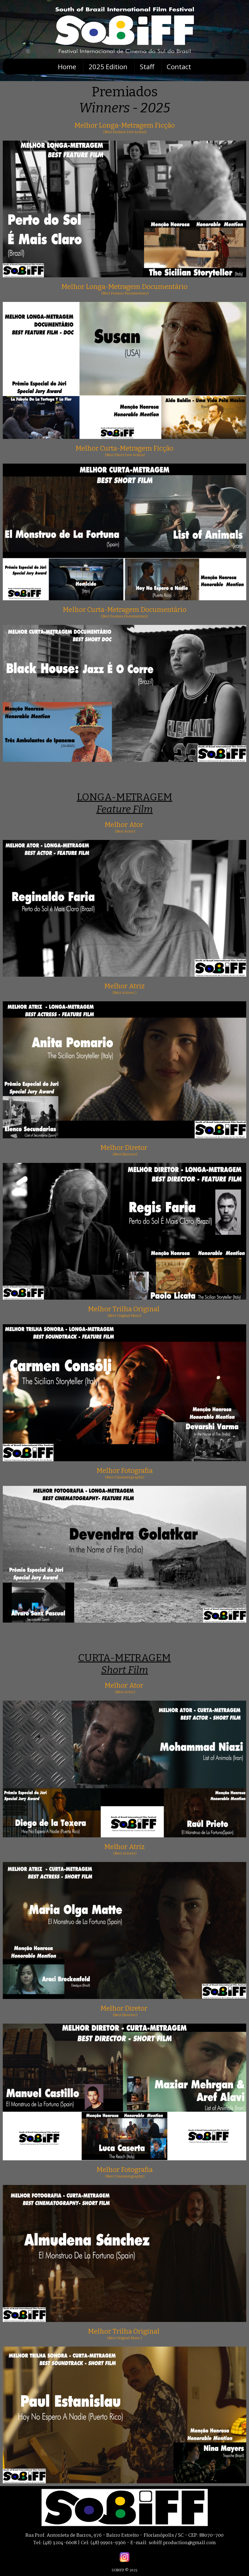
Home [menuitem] (67, 66)
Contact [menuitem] (179, 66)
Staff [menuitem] (147, 66)
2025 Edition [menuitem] (108, 66)
